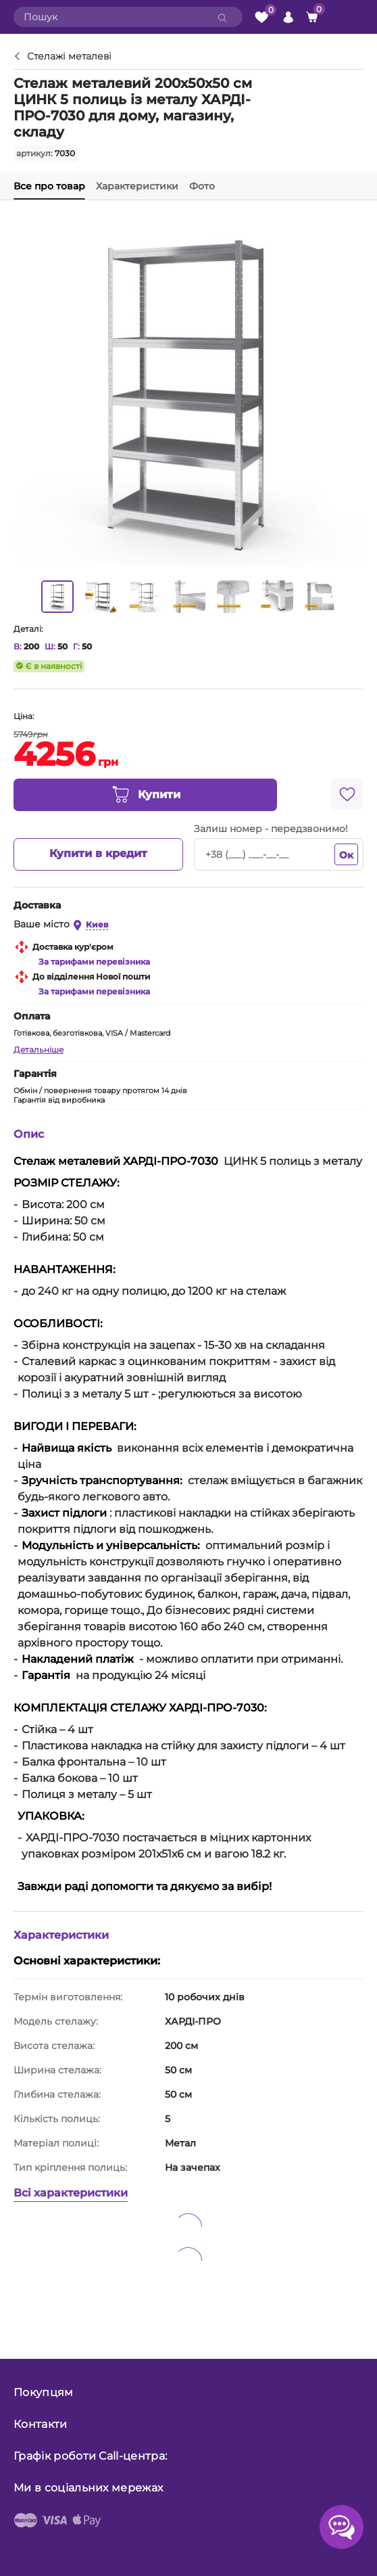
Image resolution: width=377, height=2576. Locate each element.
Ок (346, 855)
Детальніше (39, 1049)
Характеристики (137, 186)
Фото (202, 186)
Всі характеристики (71, 2192)
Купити (145, 795)
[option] (57, 596)
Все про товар (49, 186)
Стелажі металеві (69, 57)
